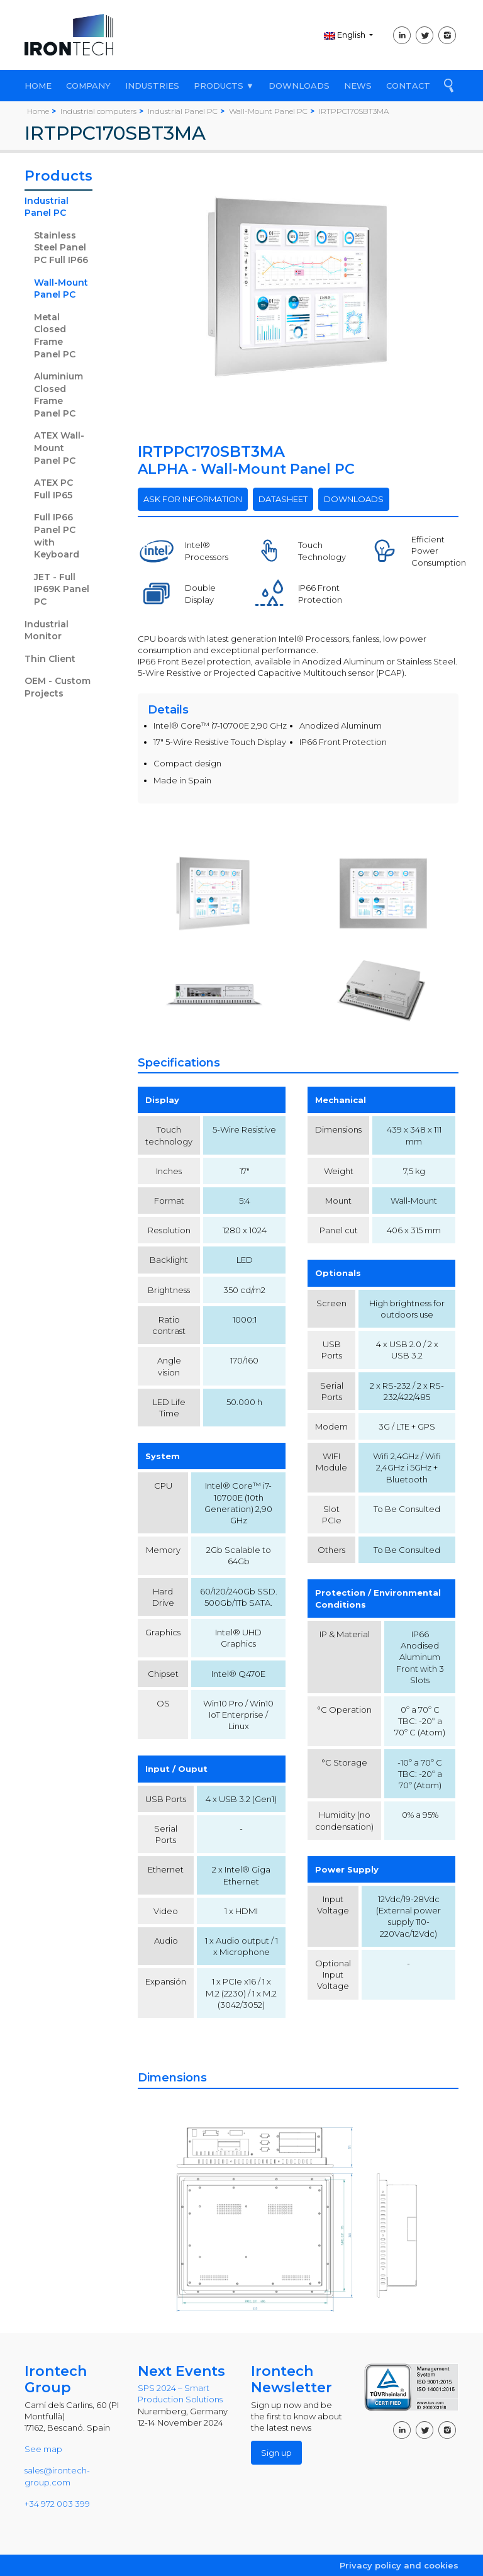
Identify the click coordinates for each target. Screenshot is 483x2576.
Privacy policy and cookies (399, 2565)
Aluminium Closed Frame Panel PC (58, 395)
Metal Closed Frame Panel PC (54, 335)
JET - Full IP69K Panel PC (61, 589)
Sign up (276, 2453)
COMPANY (88, 86)
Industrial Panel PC (47, 207)
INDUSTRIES (152, 86)
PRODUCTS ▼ (224, 86)
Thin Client (50, 658)
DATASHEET (283, 499)
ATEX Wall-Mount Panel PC (59, 448)
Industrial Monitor (47, 630)
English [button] (345, 35)
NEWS (358, 86)
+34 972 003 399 (57, 2504)
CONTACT (408, 86)
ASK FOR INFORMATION (192, 499)
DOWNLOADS (299, 86)
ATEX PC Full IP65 (53, 489)
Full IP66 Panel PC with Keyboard (56, 536)
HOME (38, 86)
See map (43, 2449)
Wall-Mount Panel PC (61, 289)
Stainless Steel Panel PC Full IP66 (61, 248)
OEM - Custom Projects (58, 687)
